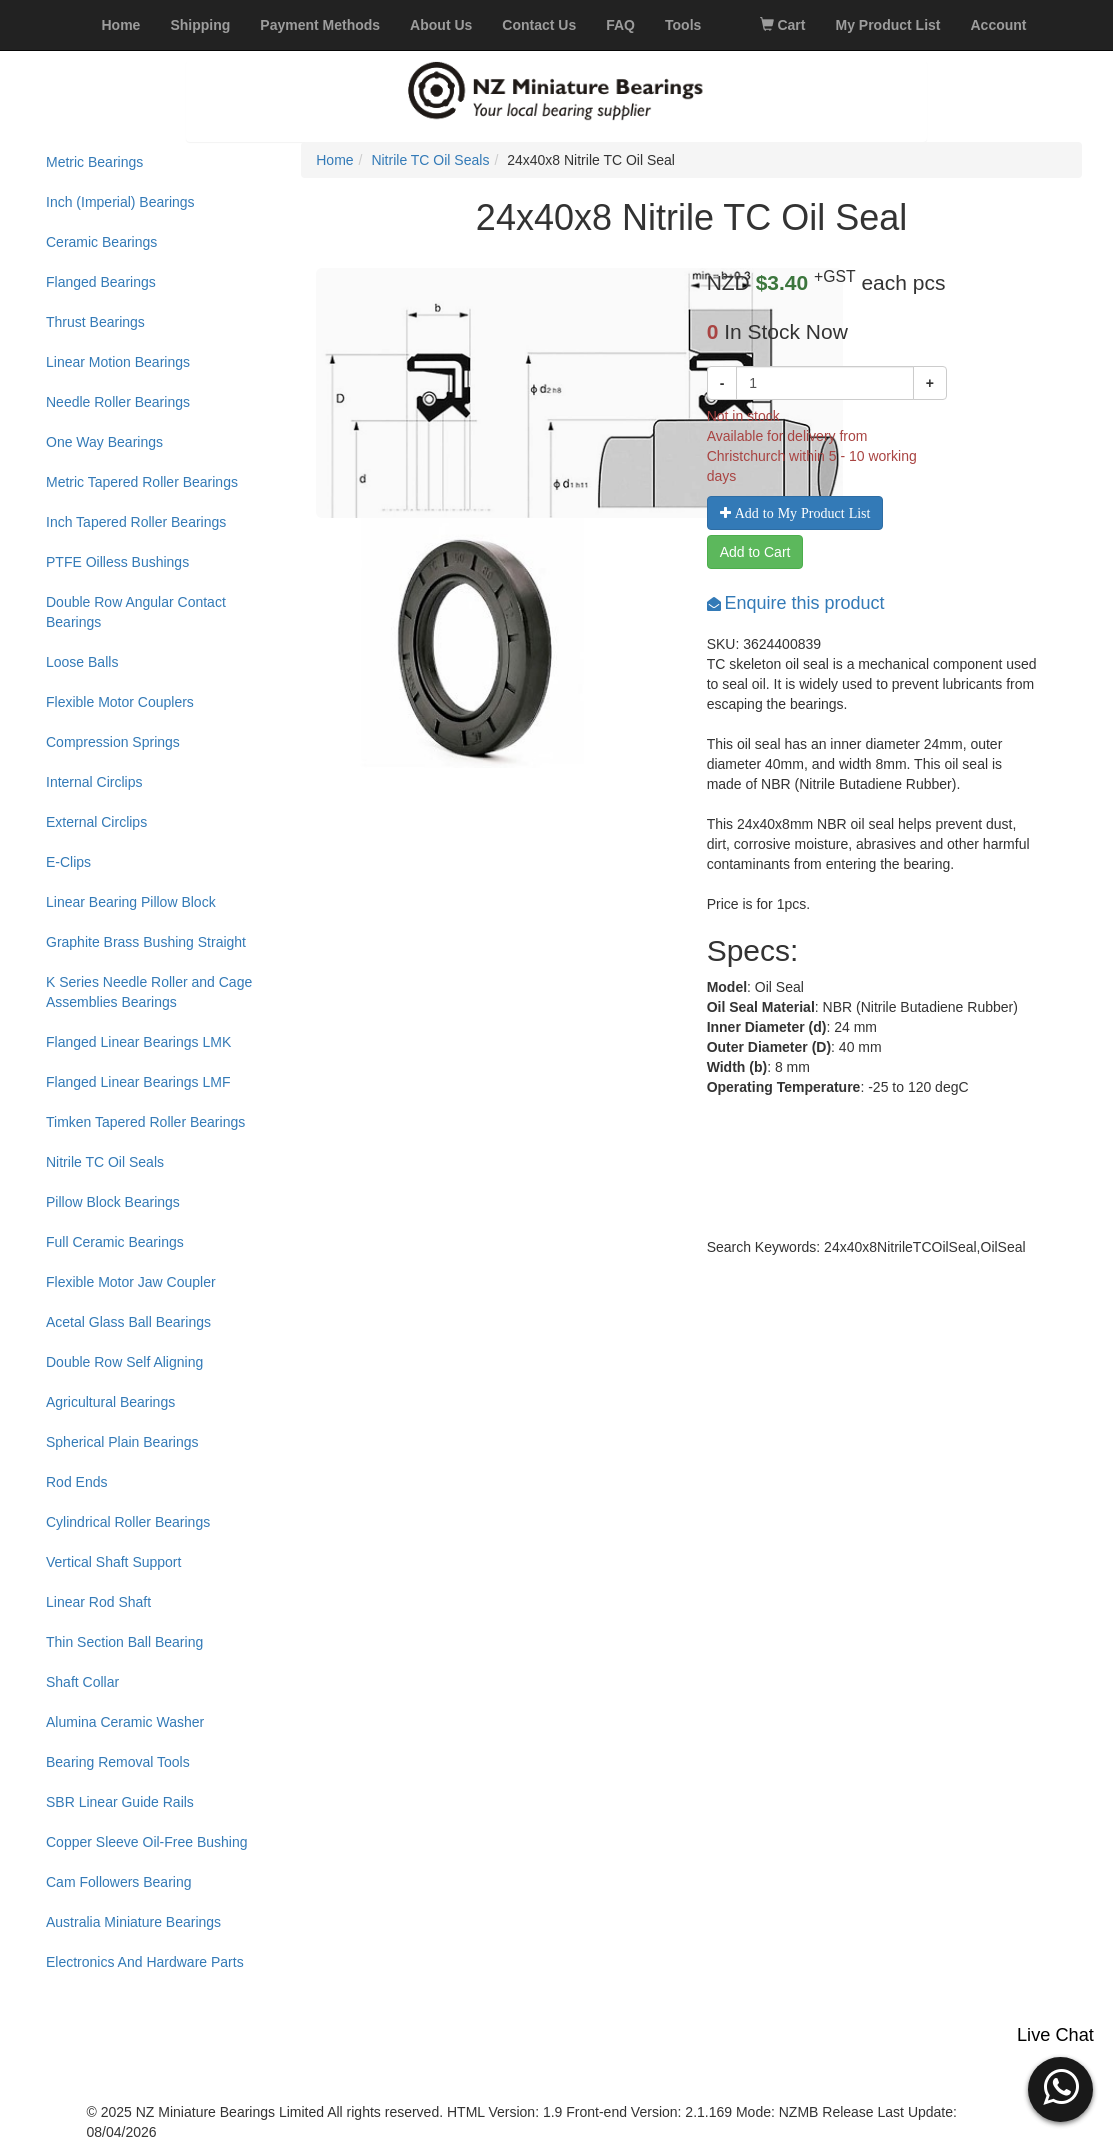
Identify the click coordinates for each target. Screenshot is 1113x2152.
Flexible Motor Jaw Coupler (131, 1282)
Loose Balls (82, 662)
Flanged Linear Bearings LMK (138, 1042)
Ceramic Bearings (101, 242)
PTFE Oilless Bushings (117, 562)
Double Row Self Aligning (124, 1362)
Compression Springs (113, 742)
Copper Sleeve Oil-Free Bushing (147, 1842)
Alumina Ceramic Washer (125, 1722)
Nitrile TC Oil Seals (105, 1162)
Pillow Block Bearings (113, 1202)
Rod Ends (76, 1482)
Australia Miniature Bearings (133, 1922)
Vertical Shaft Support (113, 1562)
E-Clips (68, 862)
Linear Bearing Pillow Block (131, 902)
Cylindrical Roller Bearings (128, 1522)
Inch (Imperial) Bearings (120, 202)
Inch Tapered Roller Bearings (136, 522)
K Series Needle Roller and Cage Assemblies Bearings (149, 992)
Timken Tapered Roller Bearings (145, 1122)
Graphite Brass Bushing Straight (146, 942)
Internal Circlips (94, 782)
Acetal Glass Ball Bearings (128, 1322)
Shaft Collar (82, 1682)
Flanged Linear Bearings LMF (138, 1082)
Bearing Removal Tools (118, 1762)
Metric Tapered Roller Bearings (142, 482)
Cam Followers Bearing (119, 1882)
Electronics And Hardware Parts (145, 1962)
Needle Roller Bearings (118, 402)
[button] (1060, 2087)
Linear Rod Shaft (98, 1602)
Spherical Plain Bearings (122, 1442)
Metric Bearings (94, 162)
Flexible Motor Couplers (120, 702)
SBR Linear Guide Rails (120, 1802)
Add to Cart (755, 552)
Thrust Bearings (95, 322)
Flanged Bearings (101, 282)
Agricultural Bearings (110, 1402)
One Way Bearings (104, 442)
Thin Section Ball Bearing (124, 1642)
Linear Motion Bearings (118, 362)
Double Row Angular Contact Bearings (136, 612)
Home (334, 160)
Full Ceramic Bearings (115, 1242)
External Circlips (96, 822)
